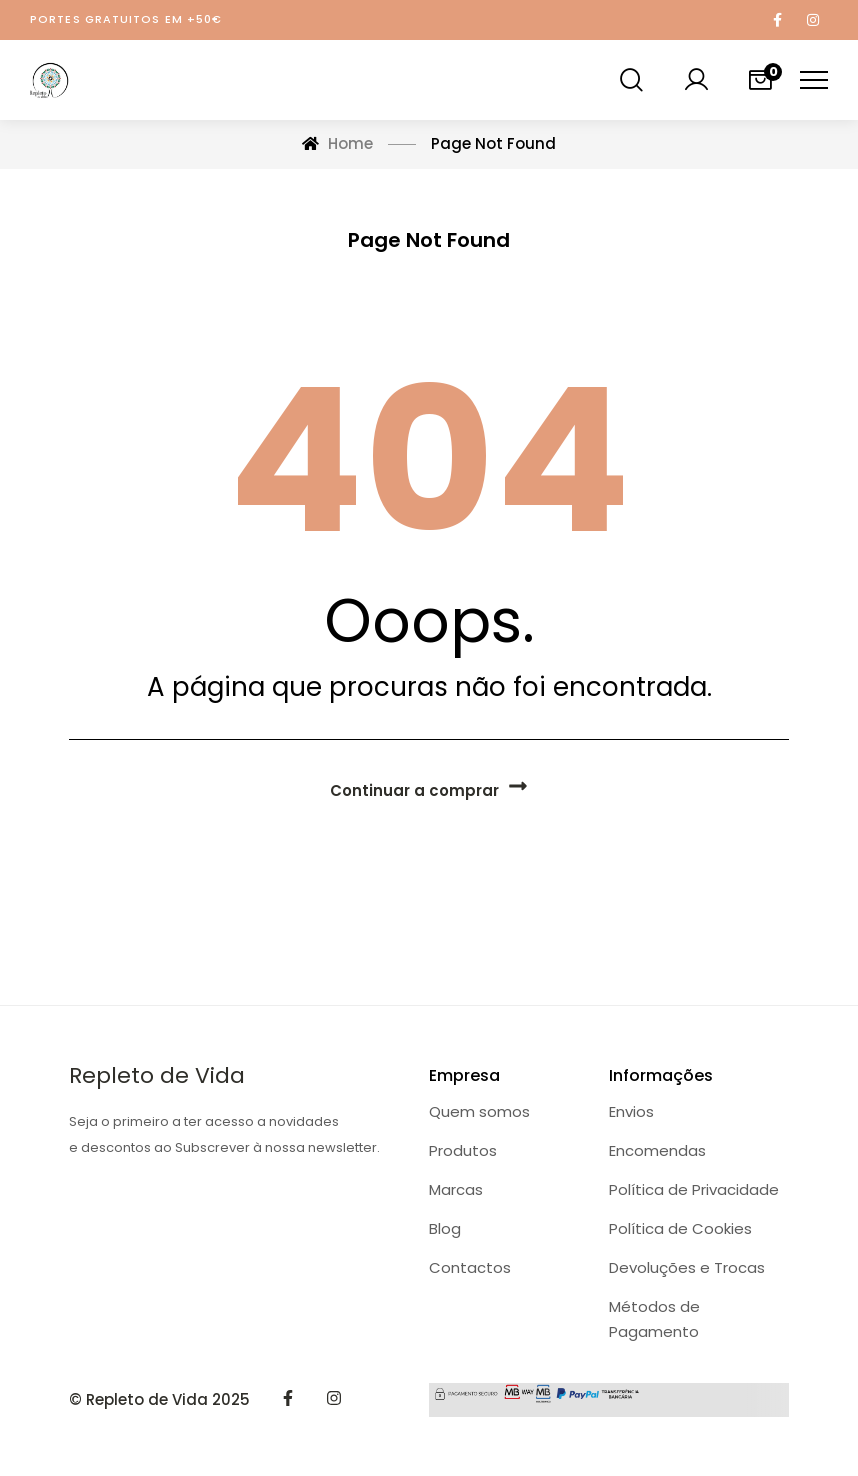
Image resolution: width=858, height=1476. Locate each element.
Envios (631, 1111)
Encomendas (657, 1150)
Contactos (470, 1267)
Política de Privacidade (694, 1189)
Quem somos (479, 1111)
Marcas (456, 1189)
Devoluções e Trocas (687, 1267)
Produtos (463, 1150)
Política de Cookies (680, 1228)
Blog (445, 1228)
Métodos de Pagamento (654, 1319)
